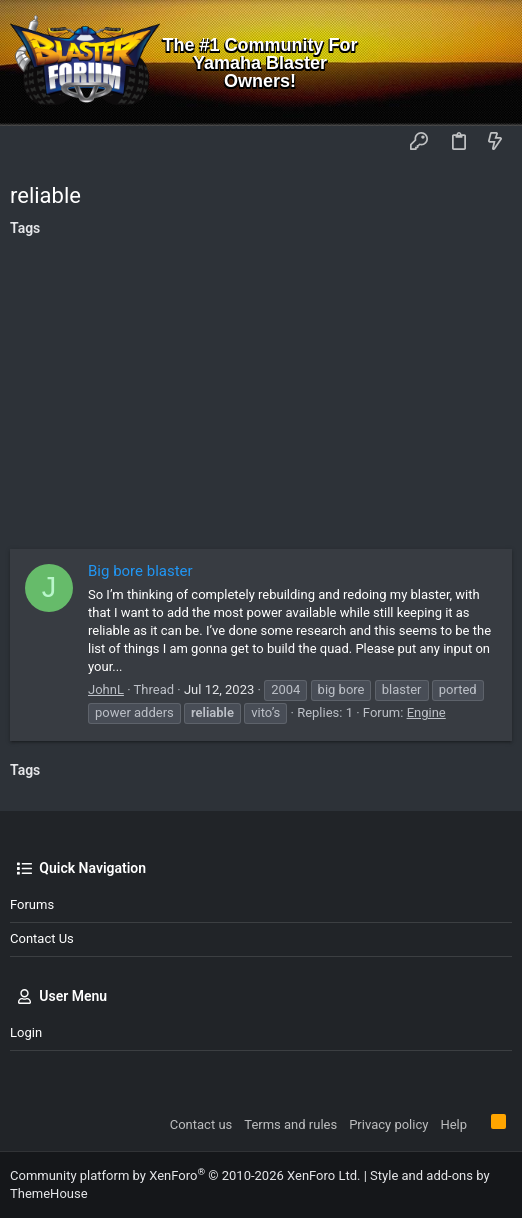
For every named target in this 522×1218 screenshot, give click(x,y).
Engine (426, 712)
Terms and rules (290, 1124)
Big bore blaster (140, 571)
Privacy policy (388, 1124)
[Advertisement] (261, 399)
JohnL (106, 689)
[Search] (492, 62)
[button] (30, 143)
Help (453, 1124)
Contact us (42, 938)
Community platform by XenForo (185, 1175)
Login (26, 1032)
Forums (32, 904)
